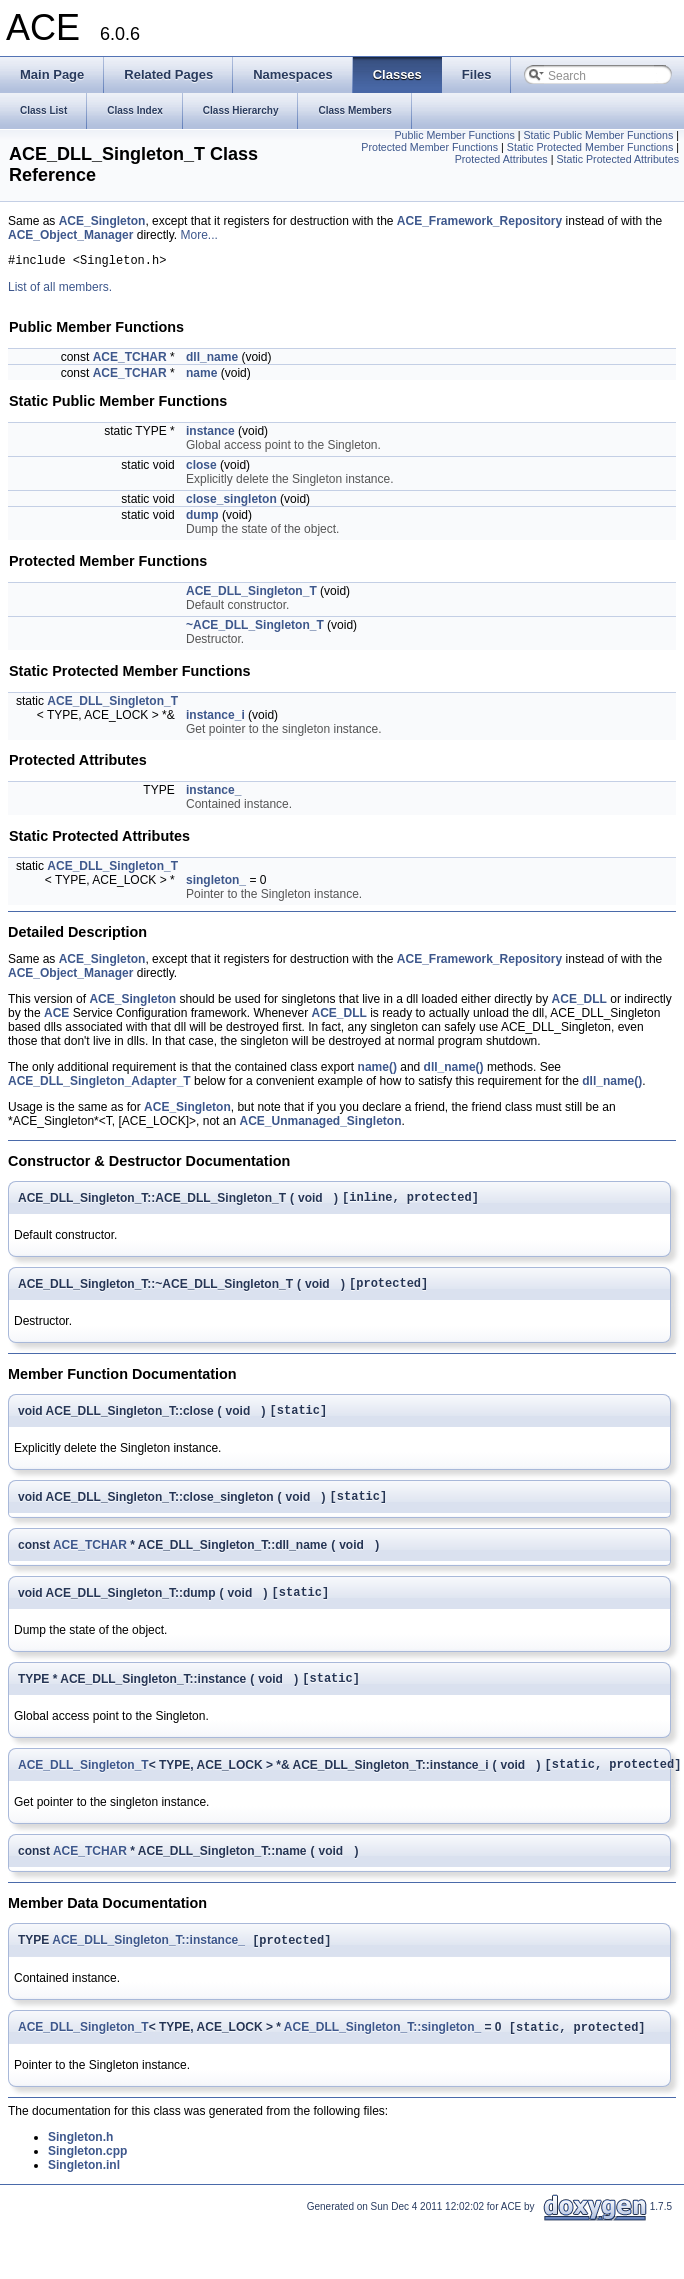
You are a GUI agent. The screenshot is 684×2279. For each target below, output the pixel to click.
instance (210, 434)
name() (377, 1070)
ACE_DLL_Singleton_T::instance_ (148, 1966)
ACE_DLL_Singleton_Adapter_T (99, 1084)
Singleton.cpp (87, 2179)
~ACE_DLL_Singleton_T (255, 628)
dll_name (212, 360)
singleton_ (216, 883)
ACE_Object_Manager (70, 235)
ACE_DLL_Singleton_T (251, 594)
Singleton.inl (84, 2193)
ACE (56, 1016)
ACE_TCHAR (130, 360)
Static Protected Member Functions (590, 147)
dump (202, 518)
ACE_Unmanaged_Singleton (320, 1124)
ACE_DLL (579, 1002)
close (201, 468)
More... (199, 235)
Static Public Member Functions (598, 135)
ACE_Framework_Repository (479, 221)
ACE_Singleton (102, 221)
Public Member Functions (454, 135)
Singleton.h (80, 2165)
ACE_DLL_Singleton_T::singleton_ (382, 2055)
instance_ (213, 793)
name (201, 376)
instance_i (215, 718)
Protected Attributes (501, 159)
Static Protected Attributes (617, 159)
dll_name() (454, 1070)
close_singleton (231, 502)
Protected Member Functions (429, 147)
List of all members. (60, 290)
